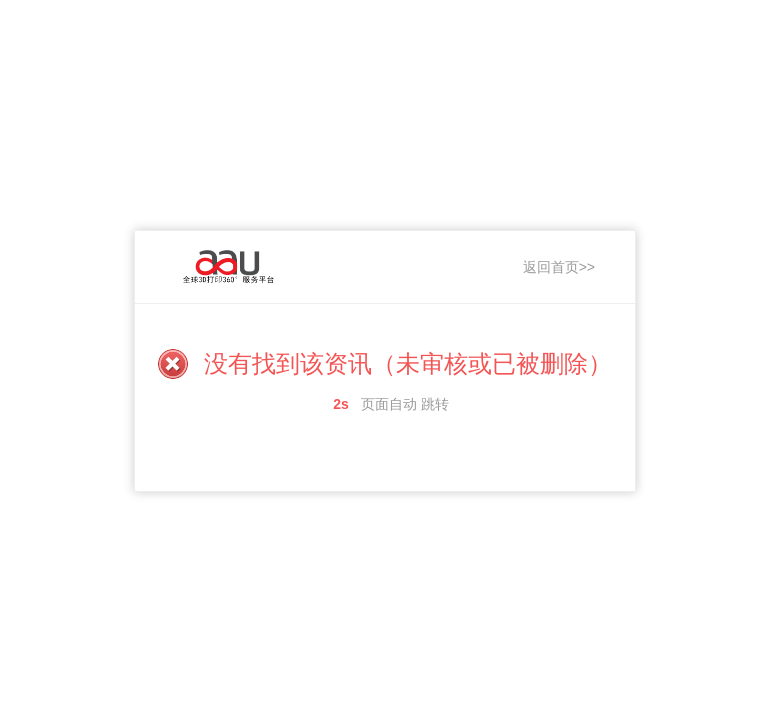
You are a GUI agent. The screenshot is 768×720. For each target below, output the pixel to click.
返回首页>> (559, 267)
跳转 (435, 404)
